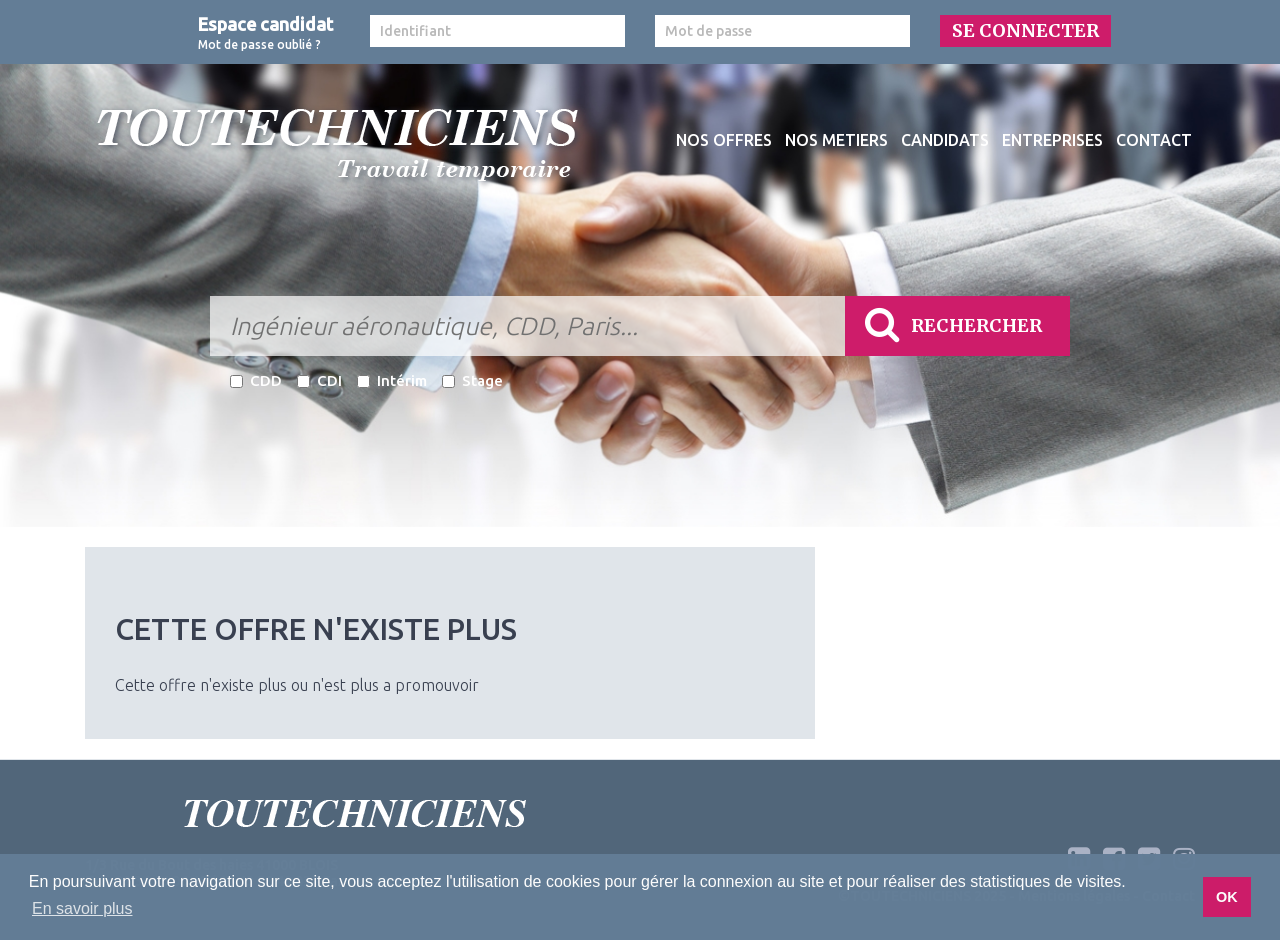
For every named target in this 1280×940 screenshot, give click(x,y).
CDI (319, 380)
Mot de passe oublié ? (259, 44)
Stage (472, 380)
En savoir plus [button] (82, 908)
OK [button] (1227, 897)
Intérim (392, 380)
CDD (256, 380)
